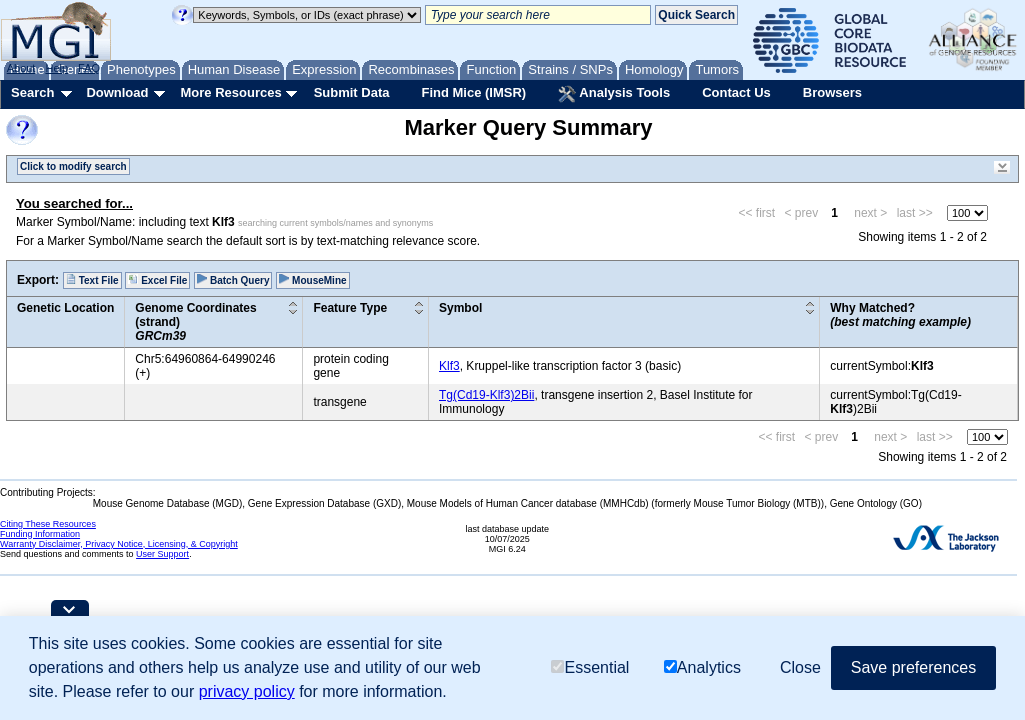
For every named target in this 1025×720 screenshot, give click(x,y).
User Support (162, 554)
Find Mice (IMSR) (473, 92)
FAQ (89, 68)
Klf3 (449, 366)
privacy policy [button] (247, 691)
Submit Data (352, 92)
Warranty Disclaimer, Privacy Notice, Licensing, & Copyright (119, 544)
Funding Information (40, 534)
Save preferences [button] (913, 667)
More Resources (230, 92)
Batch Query (233, 280)
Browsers (832, 92)
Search (32, 92)
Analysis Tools (614, 94)
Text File (92, 280)
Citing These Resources (48, 524)
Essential (590, 667)
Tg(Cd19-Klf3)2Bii (486, 395)
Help (56, 68)
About (21, 68)
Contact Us (736, 92)
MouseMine (312, 280)
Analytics (702, 667)
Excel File (157, 280)
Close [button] (800, 667)
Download (117, 92)
